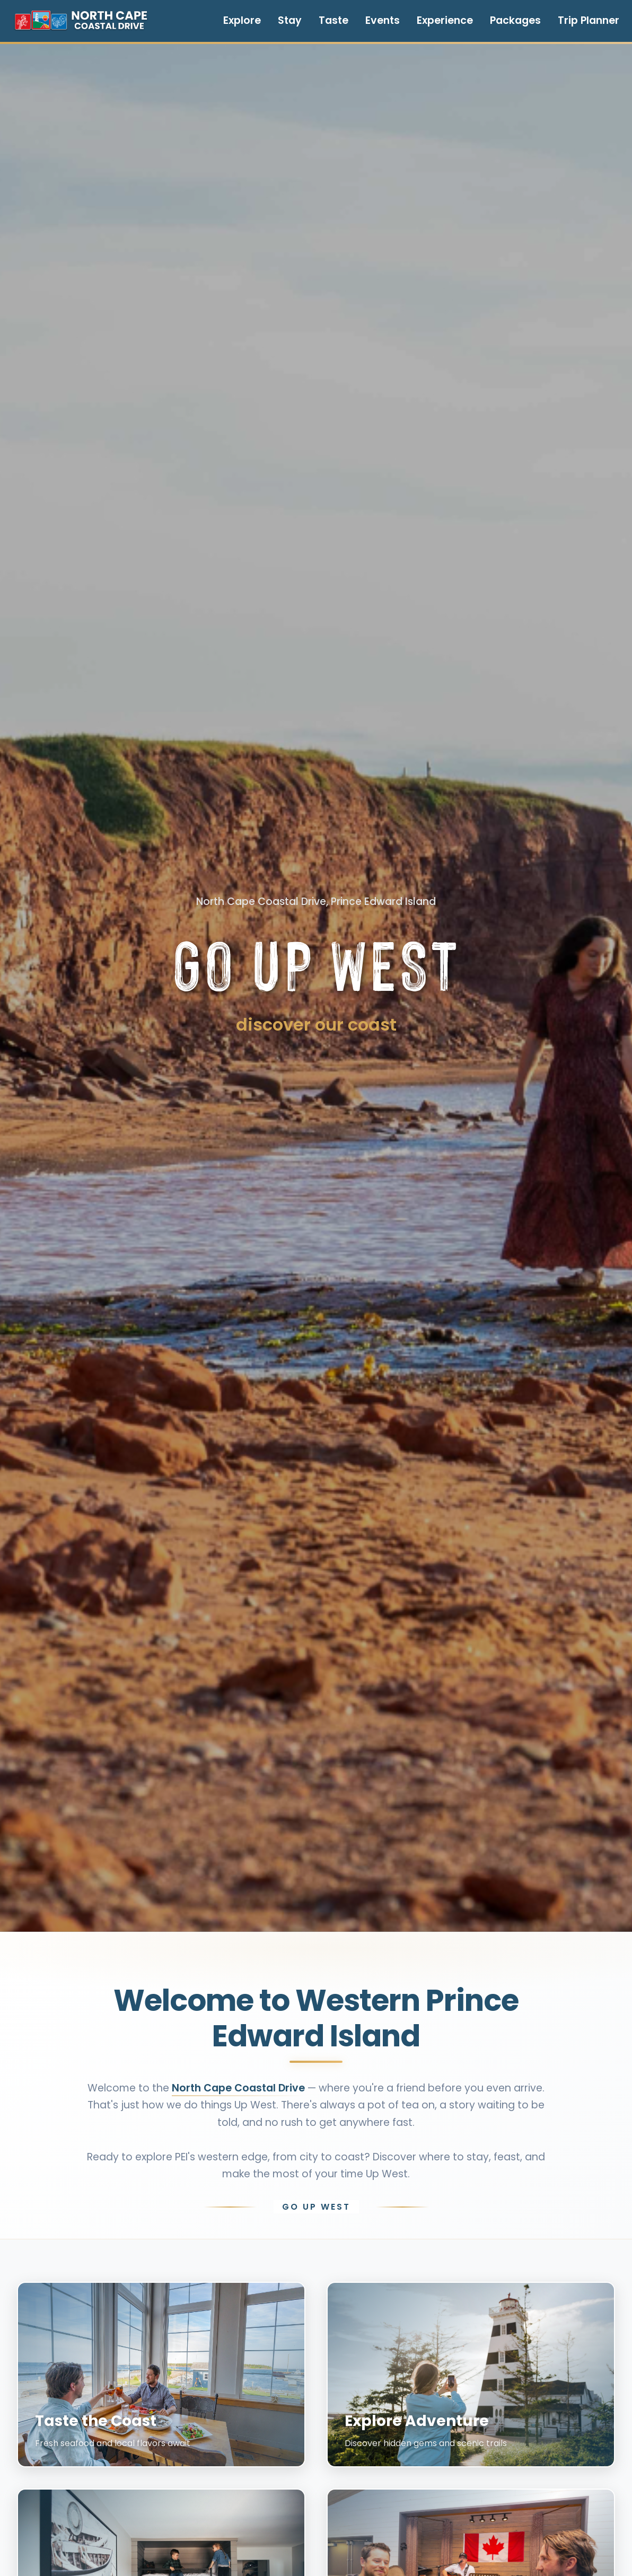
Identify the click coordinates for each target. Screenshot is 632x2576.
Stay (290, 20)
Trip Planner (588, 20)
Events (382, 20)
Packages (515, 20)
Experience (445, 20)
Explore (242, 20)
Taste (333, 20)
